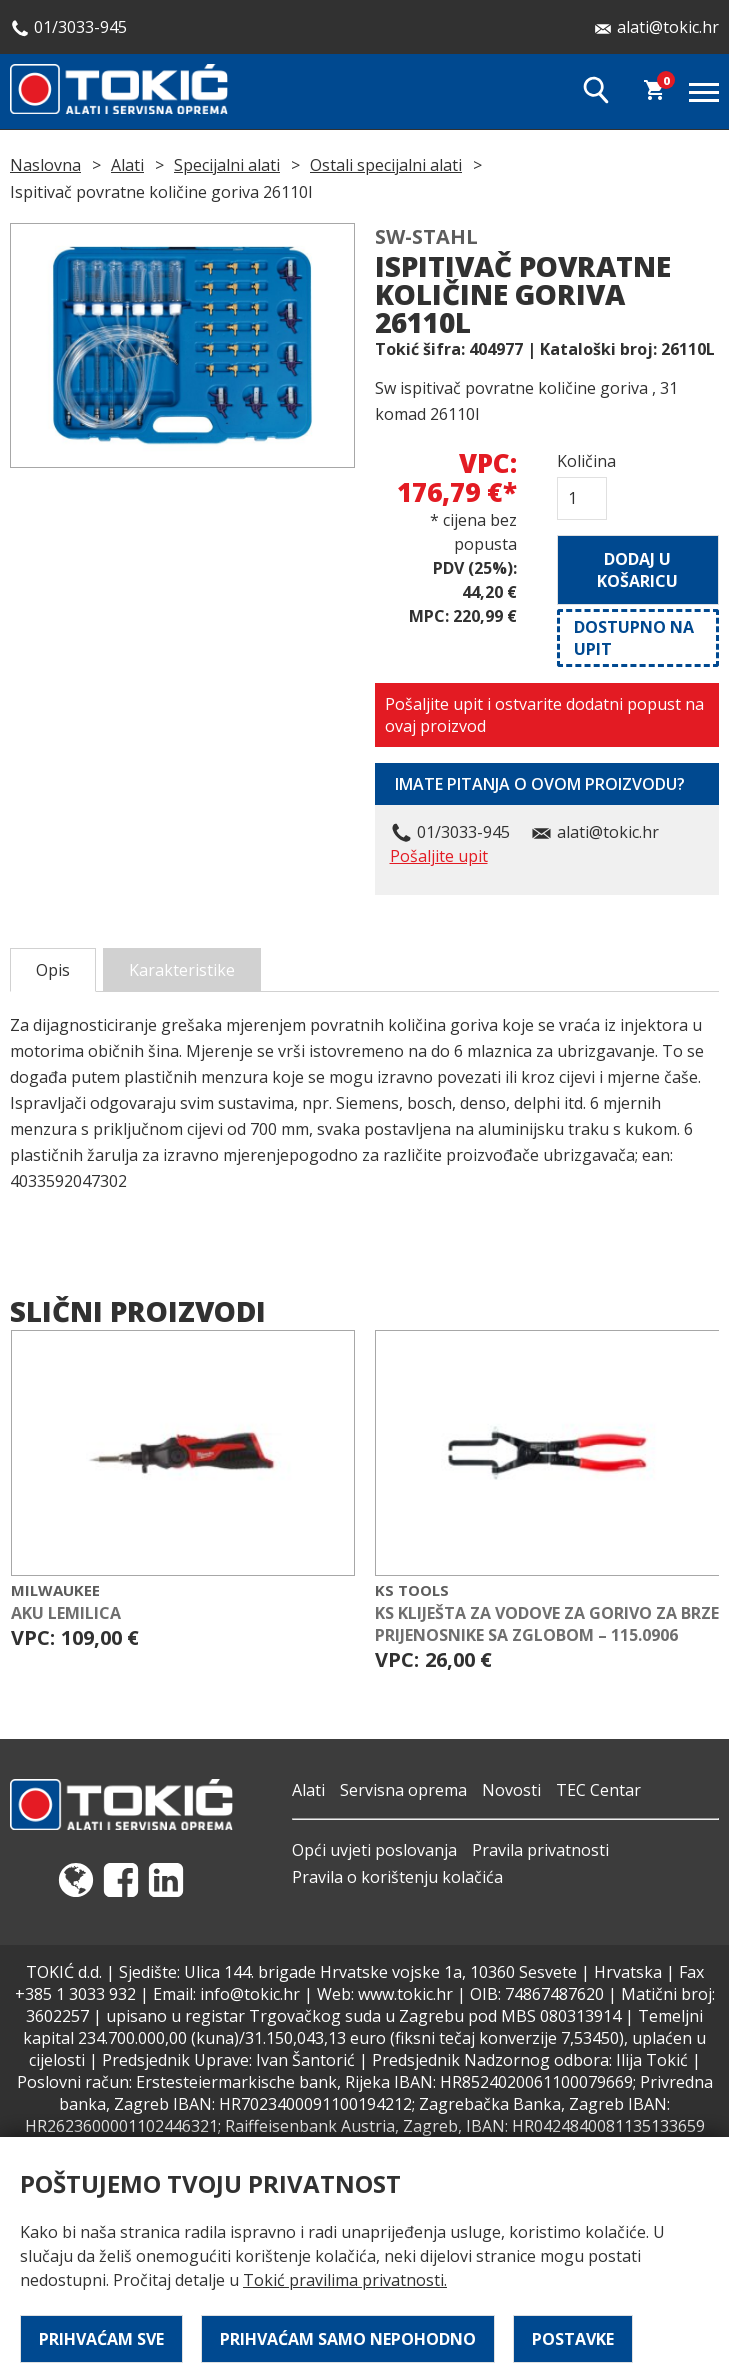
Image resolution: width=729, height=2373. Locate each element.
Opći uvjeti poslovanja (374, 1850)
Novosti (511, 1790)
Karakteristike (182, 970)
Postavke (573, 2339)
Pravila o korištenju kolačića (397, 1877)
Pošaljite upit (439, 856)
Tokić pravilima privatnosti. (345, 2280)
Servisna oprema (403, 1790)
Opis (53, 970)
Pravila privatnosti (540, 1850)
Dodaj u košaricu (637, 570)
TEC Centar (598, 1790)
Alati (127, 165)
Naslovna (45, 165)
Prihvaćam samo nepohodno (348, 2339)
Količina (582, 461)
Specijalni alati (227, 165)
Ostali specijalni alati (386, 165)
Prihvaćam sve (101, 2339)
